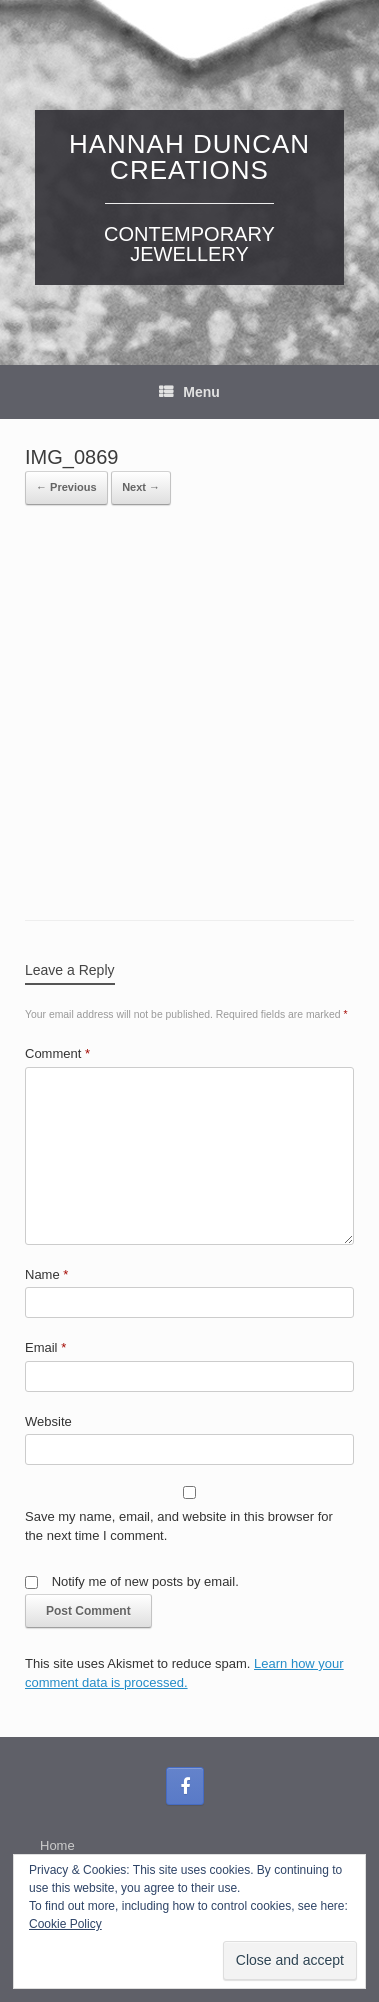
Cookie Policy (65, 1924)
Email (45, 1347)
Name (46, 1274)
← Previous (66, 487)
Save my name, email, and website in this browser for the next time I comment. (179, 1526)
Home (57, 1845)
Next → (141, 487)
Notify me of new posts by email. (145, 1581)
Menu (189, 392)
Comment (57, 1053)
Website (48, 1421)
